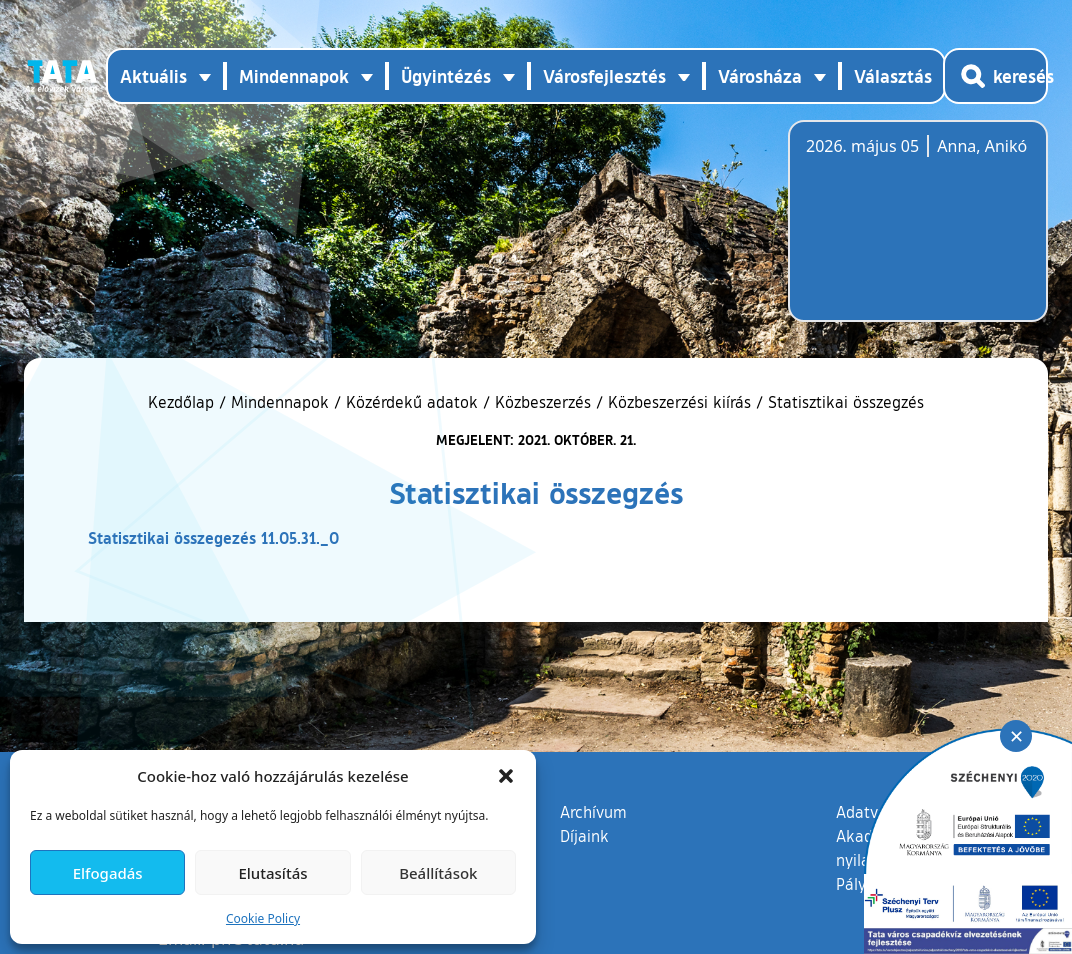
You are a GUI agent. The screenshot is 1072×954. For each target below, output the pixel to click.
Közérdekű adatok (412, 402)
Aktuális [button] (153, 76)
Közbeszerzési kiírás (679, 402)
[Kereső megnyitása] (995, 76)
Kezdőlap (183, 402)
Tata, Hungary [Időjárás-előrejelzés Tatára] (918, 233)
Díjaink (584, 836)
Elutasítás (272, 873)
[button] (506, 776)
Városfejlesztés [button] (604, 76)
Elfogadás (108, 873)
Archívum (593, 811)
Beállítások (438, 873)
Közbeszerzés (543, 402)
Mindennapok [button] (294, 76)
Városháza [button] (760, 76)
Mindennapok (280, 402)
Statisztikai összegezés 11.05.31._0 (213, 537)
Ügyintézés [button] (446, 76)
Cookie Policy (263, 918)
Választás (893, 76)
